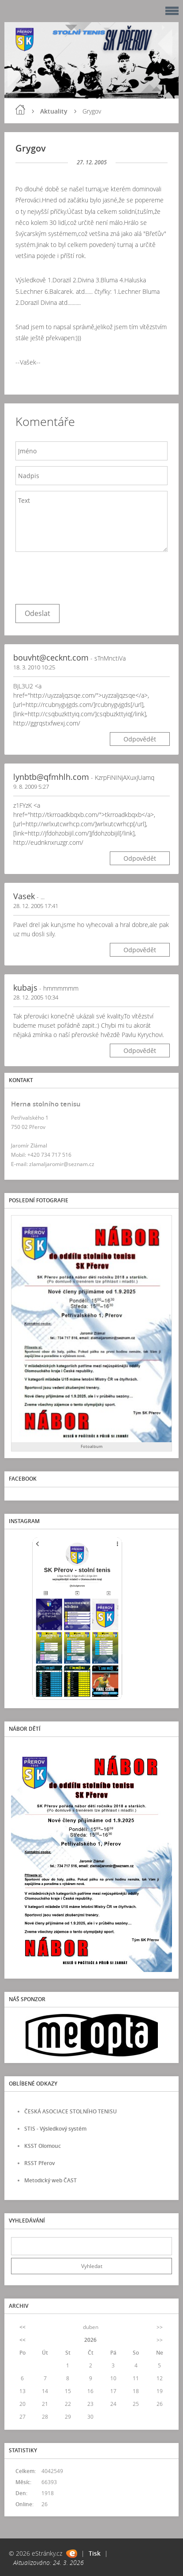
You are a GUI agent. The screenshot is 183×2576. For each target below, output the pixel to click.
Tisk (95, 2553)
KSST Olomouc (42, 2146)
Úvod (20, 109)
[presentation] (82, 576)
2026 (90, 2340)
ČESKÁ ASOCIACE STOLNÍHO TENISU (70, 2111)
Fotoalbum (92, 1446)
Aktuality (53, 111)
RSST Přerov (39, 2163)
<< (22, 2327)
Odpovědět (139, 739)
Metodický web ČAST (50, 2180)
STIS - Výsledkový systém (55, 2128)
